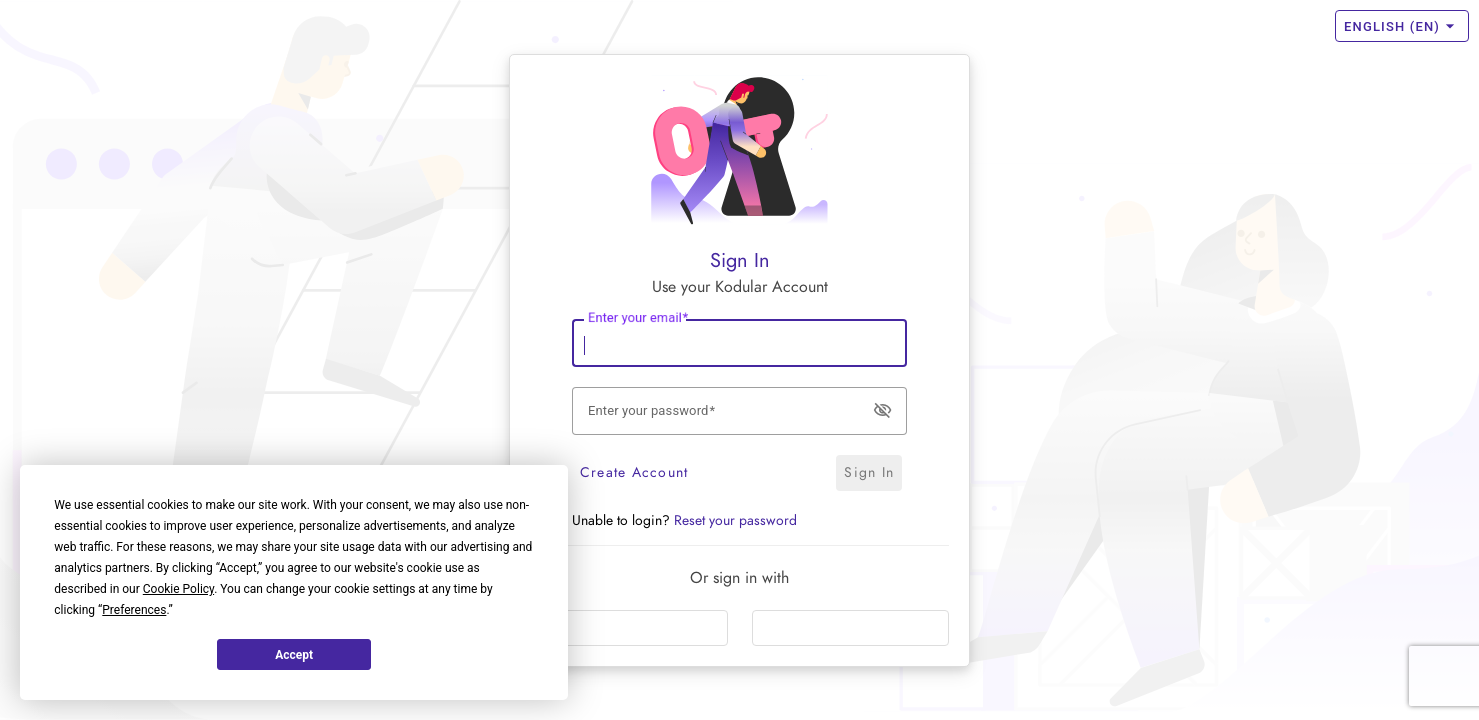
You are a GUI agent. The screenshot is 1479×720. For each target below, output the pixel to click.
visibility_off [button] (882, 409)
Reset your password (735, 520)
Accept (294, 655)
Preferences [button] (134, 610)
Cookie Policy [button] (178, 589)
